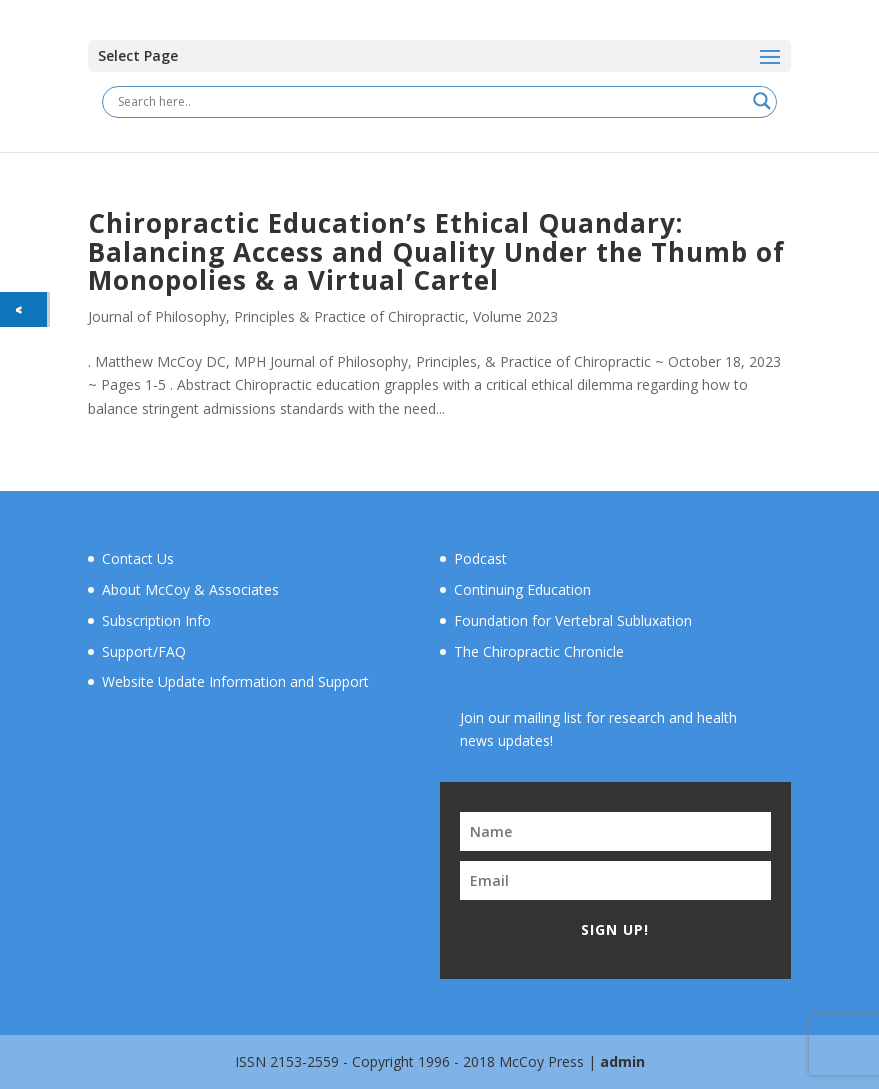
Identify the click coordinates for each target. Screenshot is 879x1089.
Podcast (480, 558)
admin (622, 1061)
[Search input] (430, 101)
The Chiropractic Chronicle (539, 651)
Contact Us (138, 558)
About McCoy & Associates (190, 589)
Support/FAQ (144, 651)
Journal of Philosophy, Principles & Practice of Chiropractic (276, 316)
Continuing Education (522, 589)
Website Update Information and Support (235, 681)
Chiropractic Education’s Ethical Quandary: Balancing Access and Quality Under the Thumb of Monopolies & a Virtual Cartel (436, 251)
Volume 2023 (515, 316)
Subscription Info (156, 620)
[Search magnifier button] (762, 101)
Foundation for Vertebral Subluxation (573, 620)
